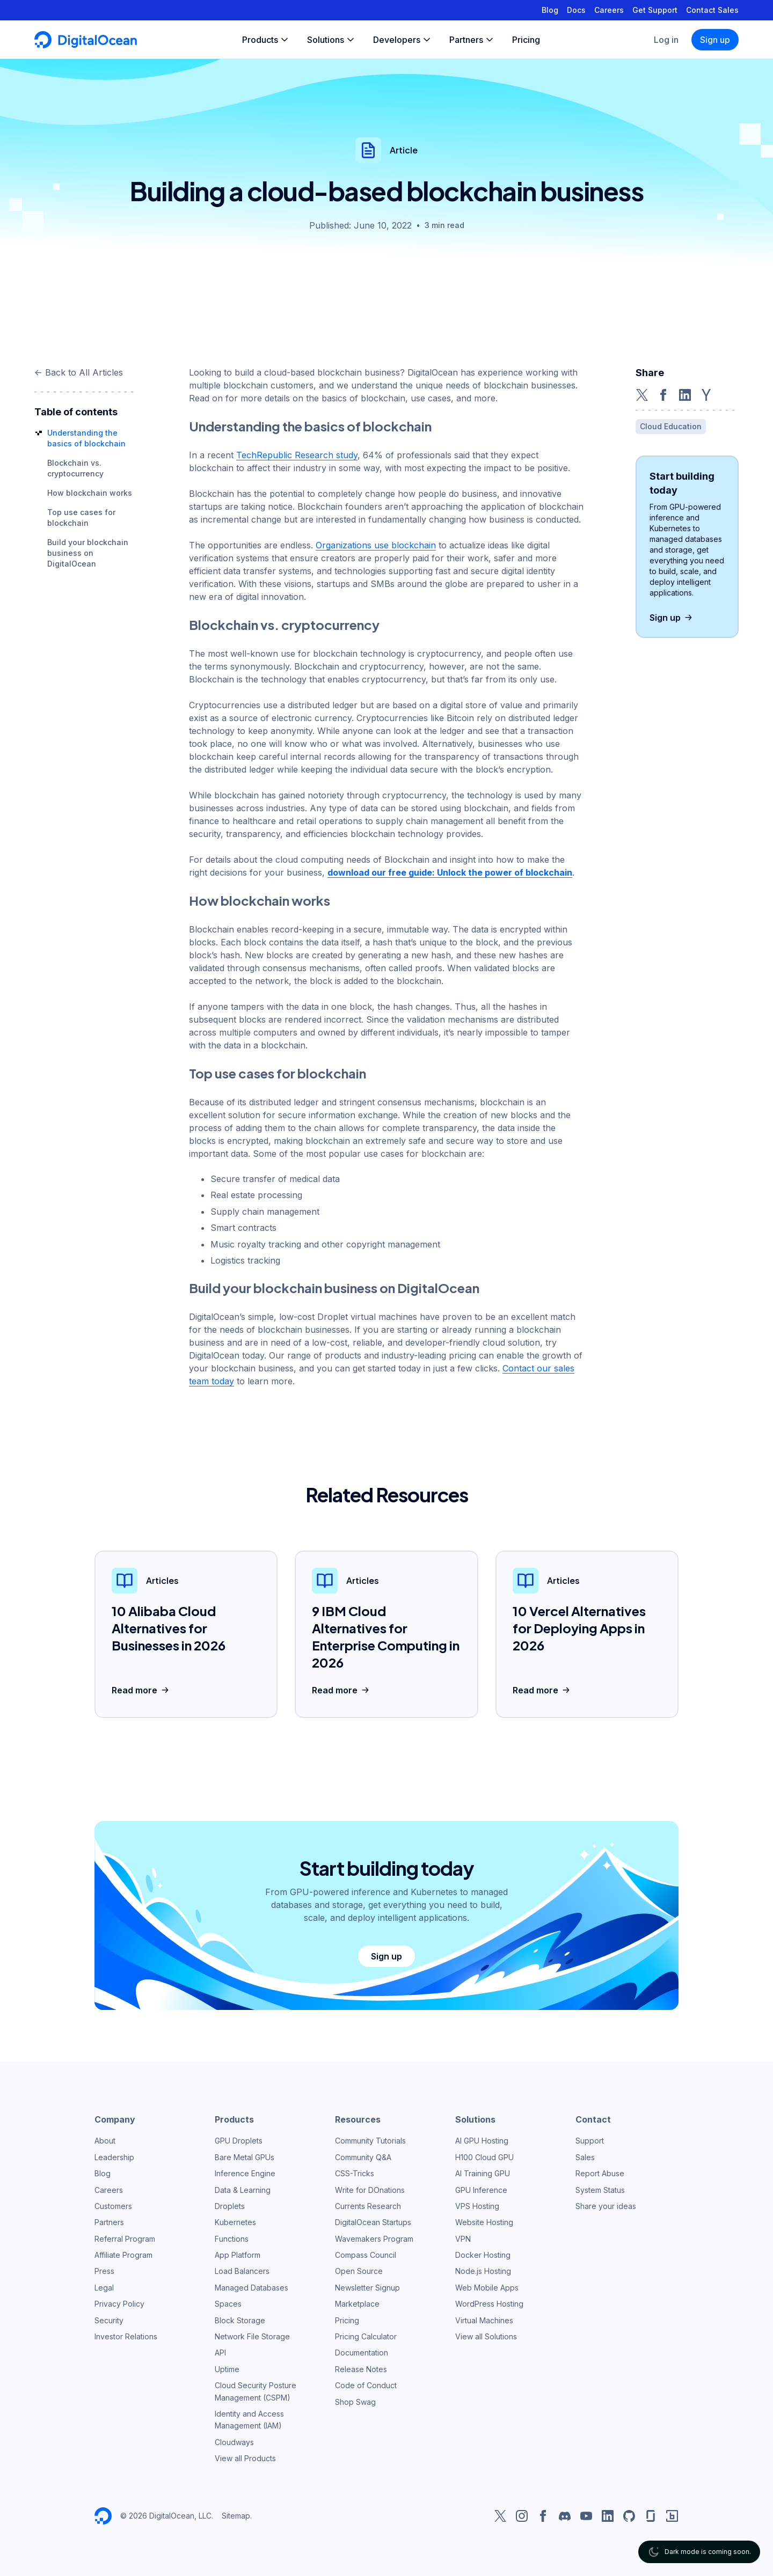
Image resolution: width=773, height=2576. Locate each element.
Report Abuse (599, 2173)
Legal (104, 2287)
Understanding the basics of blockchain (310, 426)
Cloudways (234, 2442)
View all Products (245, 2458)
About (104, 2140)
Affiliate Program (123, 2254)
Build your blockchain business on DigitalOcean (87, 553)
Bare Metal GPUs (244, 2157)
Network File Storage (252, 2336)
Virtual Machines (484, 2320)
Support (589, 2140)
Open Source (359, 2271)
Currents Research (368, 2206)
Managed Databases (251, 2287)
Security (108, 2320)
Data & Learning (243, 2190)
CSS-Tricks (354, 2173)
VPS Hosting (477, 2206)
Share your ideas (605, 2206)
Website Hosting (484, 2222)
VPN (463, 2238)
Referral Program (124, 2238)
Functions (232, 2238)
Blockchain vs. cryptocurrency (284, 625)
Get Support (654, 9)
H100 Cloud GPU (484, 2157)
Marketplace (357, 2303)
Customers (113, 2206)
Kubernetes (235, 2222)
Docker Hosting (483, 2254)
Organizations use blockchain (376, 545)
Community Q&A (363, 2157)
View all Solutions (486, 2336)
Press (104, 2271)
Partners (109, 2222)
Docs (576, 9)
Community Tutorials (370, 2140)
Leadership (114, 2157)
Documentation (361, 2352)
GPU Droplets (238, 2140)
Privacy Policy (119, 2303)
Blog (550, 9)
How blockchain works (89, 492)
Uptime (227, 2369)
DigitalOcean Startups (373, 2222)
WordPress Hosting (489, 2303)
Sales (585, 2157)
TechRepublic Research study (297, 455)
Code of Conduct (366, 2385)
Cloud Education (671, 426)
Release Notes (361, 2369)
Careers (609, 9)
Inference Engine (245, 2173)
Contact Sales (712, 9)
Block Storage (240, 2320)
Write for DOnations (370, 2190)
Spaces (228, 2303)
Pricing (347, 2320)
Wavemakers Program (374, 2238)
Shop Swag (355, 2401)
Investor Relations (125, 2336)
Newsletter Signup (367, 2287)
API (220, 2352)
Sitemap (236, 2515)
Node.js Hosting (483, 2271)
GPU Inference (481, 2190)
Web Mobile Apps (487, 2287)
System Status (600, 2190)
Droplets (230, 2206)
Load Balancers (242, 2271)
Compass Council (365, 2254)
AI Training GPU (482, 2173)
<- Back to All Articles (78, 372)
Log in (666, 39)
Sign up (715, 39)
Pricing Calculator (366, 2336)
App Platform (237, 2254)
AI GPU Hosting (481, 2140)
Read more (141, 1690)
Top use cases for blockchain (277, 1073)
